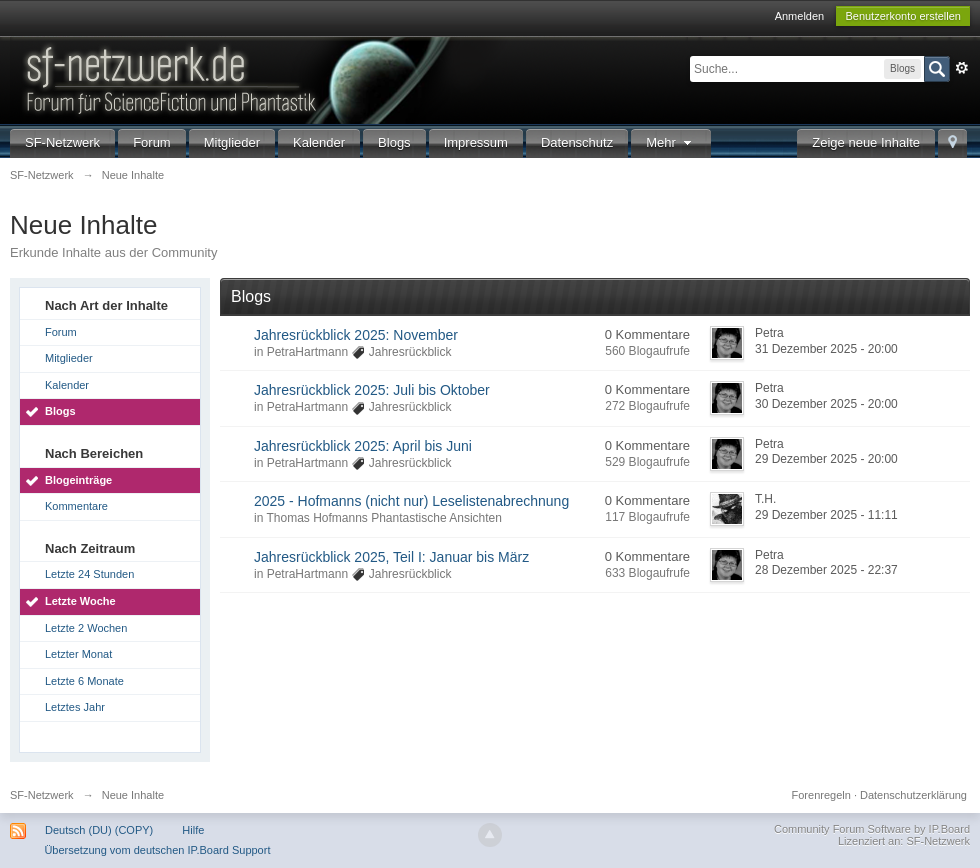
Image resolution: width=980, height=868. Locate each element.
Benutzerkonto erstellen (903, 16)
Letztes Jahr (75, 707)
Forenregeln (821, 795)
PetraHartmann (307, 352)
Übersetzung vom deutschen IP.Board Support (157, 850)
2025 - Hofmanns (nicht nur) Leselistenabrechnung (411, 501)
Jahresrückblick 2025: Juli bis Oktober (372, 390)
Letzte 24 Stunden (89, 574)
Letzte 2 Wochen (86, 628)
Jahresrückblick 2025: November (356, 335)
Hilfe (193, 830)
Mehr (671, 142)
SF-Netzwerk (62, 142)
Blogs (394, 142)
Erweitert (962, 68)
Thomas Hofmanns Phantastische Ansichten (383, 518)
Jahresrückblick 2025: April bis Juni (363, 446)
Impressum (476, 142)
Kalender (319, 142)
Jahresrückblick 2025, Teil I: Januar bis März (391, 557)
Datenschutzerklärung (913, 795)
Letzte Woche (80, 601)
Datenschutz (577, 142)
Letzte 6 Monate (84, 681)
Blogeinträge (78, 480)
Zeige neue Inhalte (866, 142)
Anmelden (800, 16)
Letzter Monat (78, 654)
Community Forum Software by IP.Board (872, 829)
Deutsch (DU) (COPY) (99, 830)
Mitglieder (232, 142)
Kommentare (76, 506)
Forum (152, 142)
